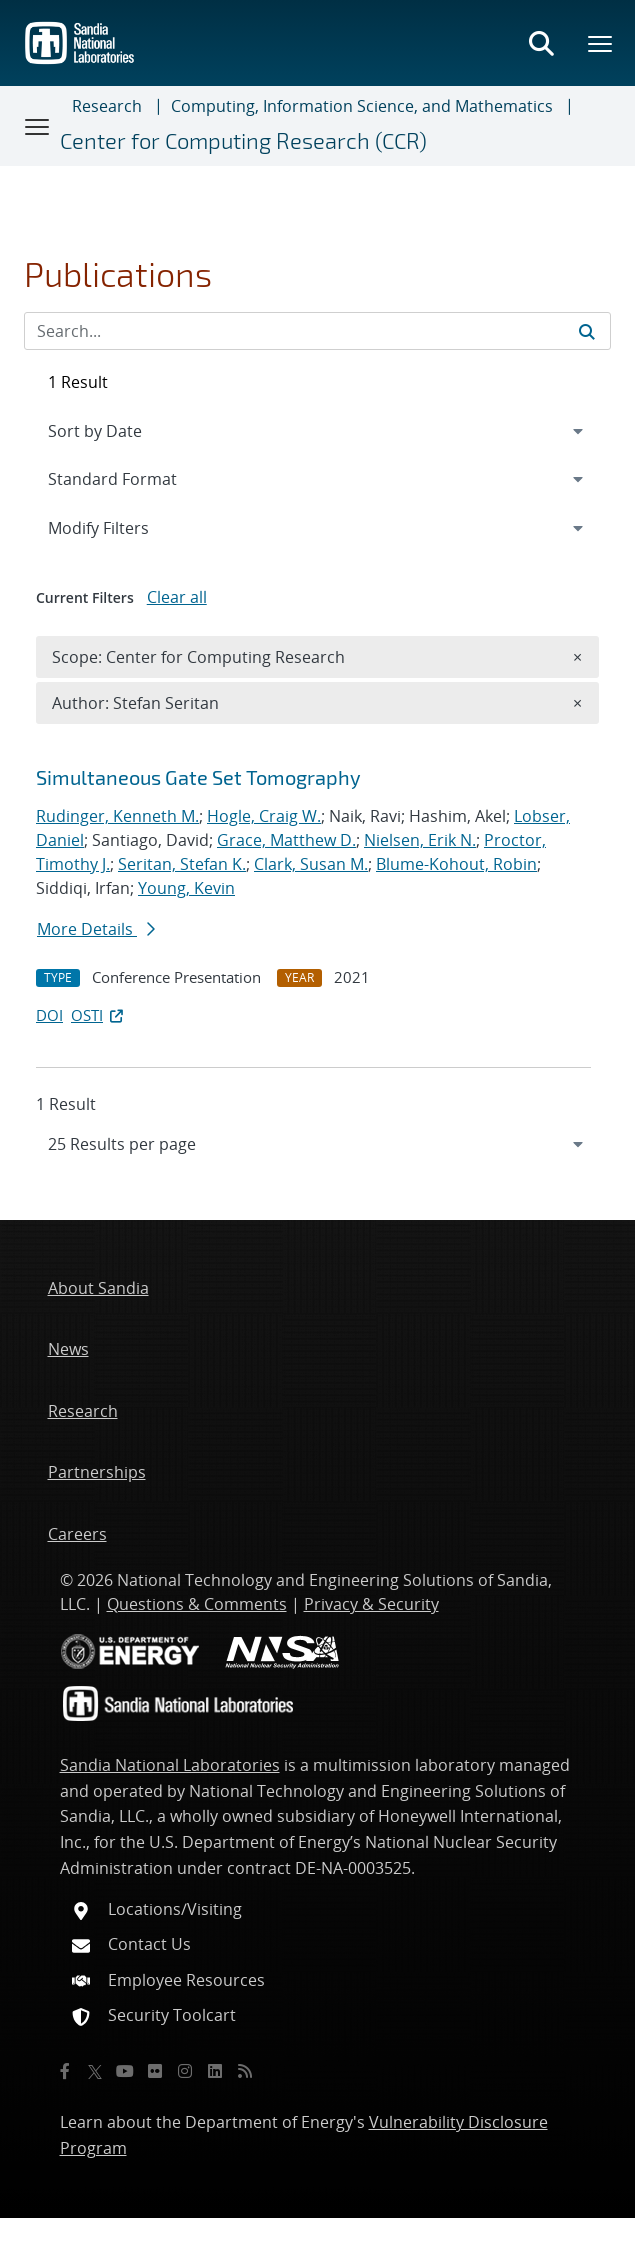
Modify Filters (125, 527)
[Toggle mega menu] (601, 43)
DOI (49, 1015)
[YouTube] (125, 2071)
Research (107, 106)
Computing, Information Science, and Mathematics (362, 106)
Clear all (177, 597)
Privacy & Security (371, 1604)
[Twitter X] (95, 2071)
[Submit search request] (587, 331)
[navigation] (317, 1144)
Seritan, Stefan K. (182, 864)
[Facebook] (65, 2071)
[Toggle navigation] (38, 126)
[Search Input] (317, 331)
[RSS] (245, 2071)
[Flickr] (155, 2071)
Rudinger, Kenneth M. (117, 816)
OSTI (99, 1015)
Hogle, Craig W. (264, 816)
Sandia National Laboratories (170, 1765)
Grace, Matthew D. (286, 840)
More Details (96, 929)
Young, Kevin (186, 888)
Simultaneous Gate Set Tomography (198, 777)
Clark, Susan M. (311, 864)
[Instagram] (185, 2071)
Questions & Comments (197, 1604)
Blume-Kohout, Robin (456, 864)
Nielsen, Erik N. (420, 840)
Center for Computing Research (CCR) (243, 140)
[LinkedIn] (215, 2071)
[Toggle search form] (541, 43)
